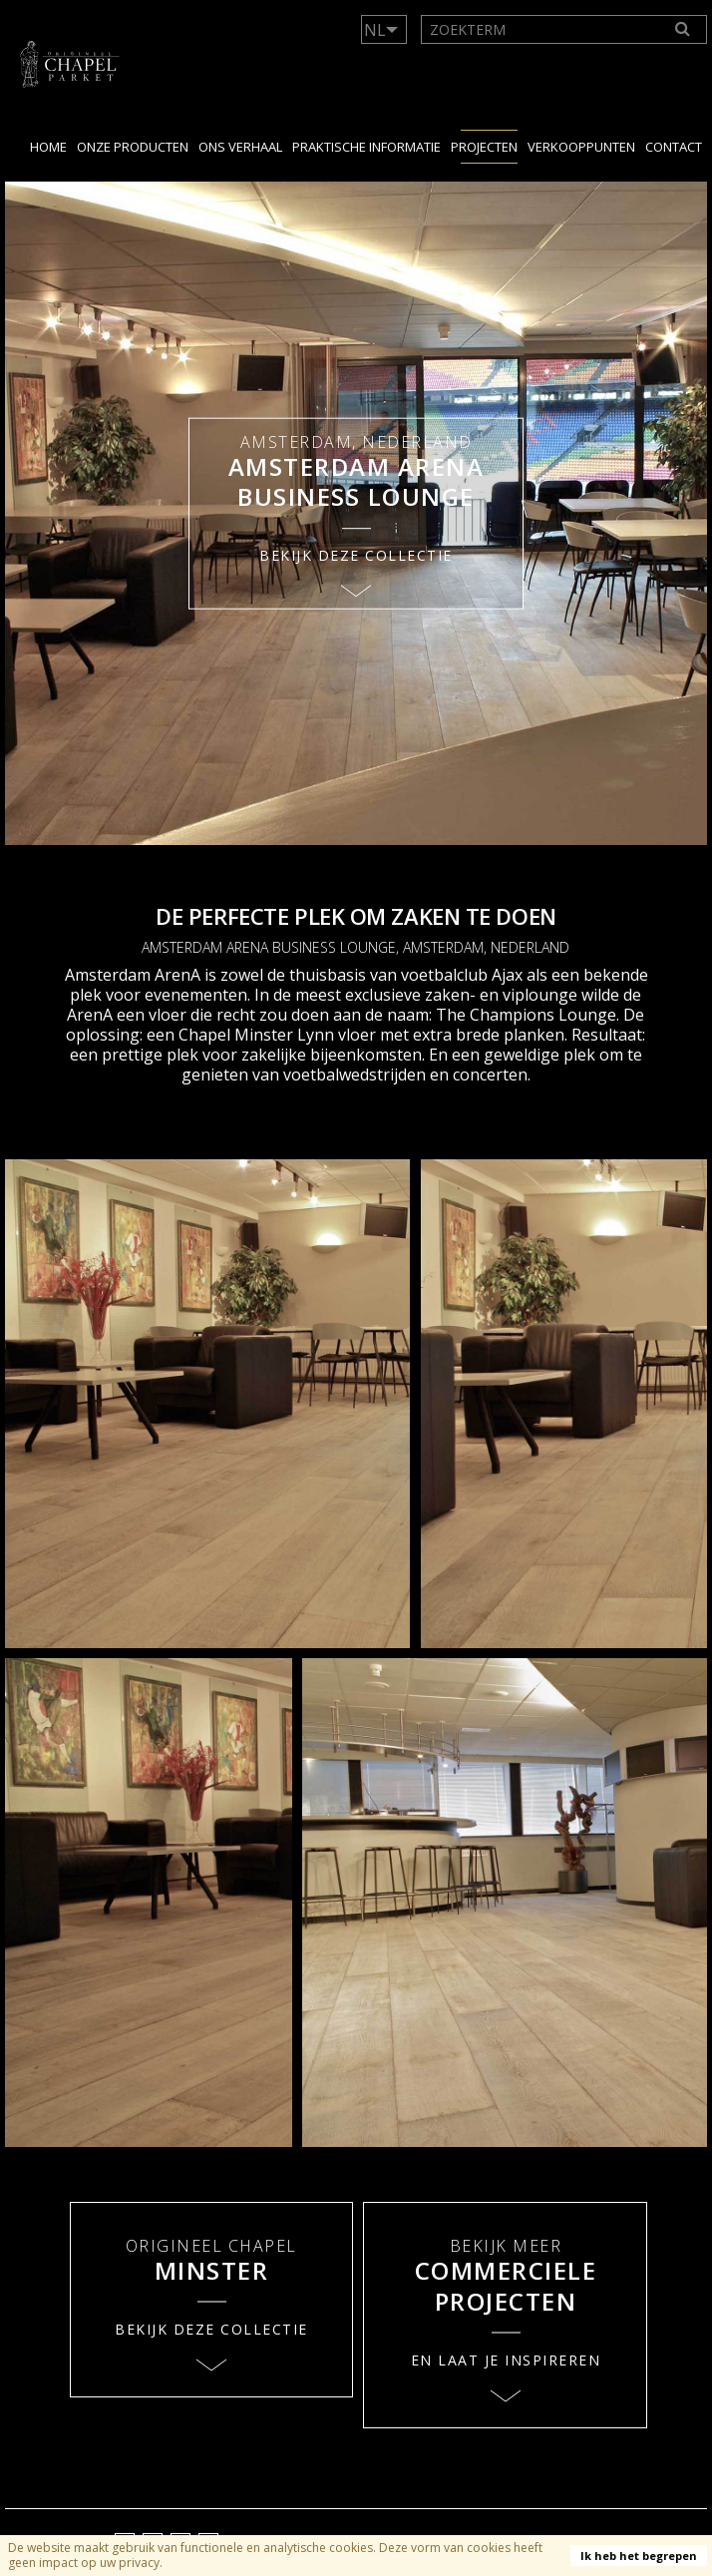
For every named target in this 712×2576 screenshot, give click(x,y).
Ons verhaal (240, 147)
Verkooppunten (581, 147)
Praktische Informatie (366, 147)
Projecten (484, 147)
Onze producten (132, 147)
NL (375, 30)
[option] (356, 513)
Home (48, 147)
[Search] (683, 29)
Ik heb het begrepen (638, 2555)
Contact (673, 147)
